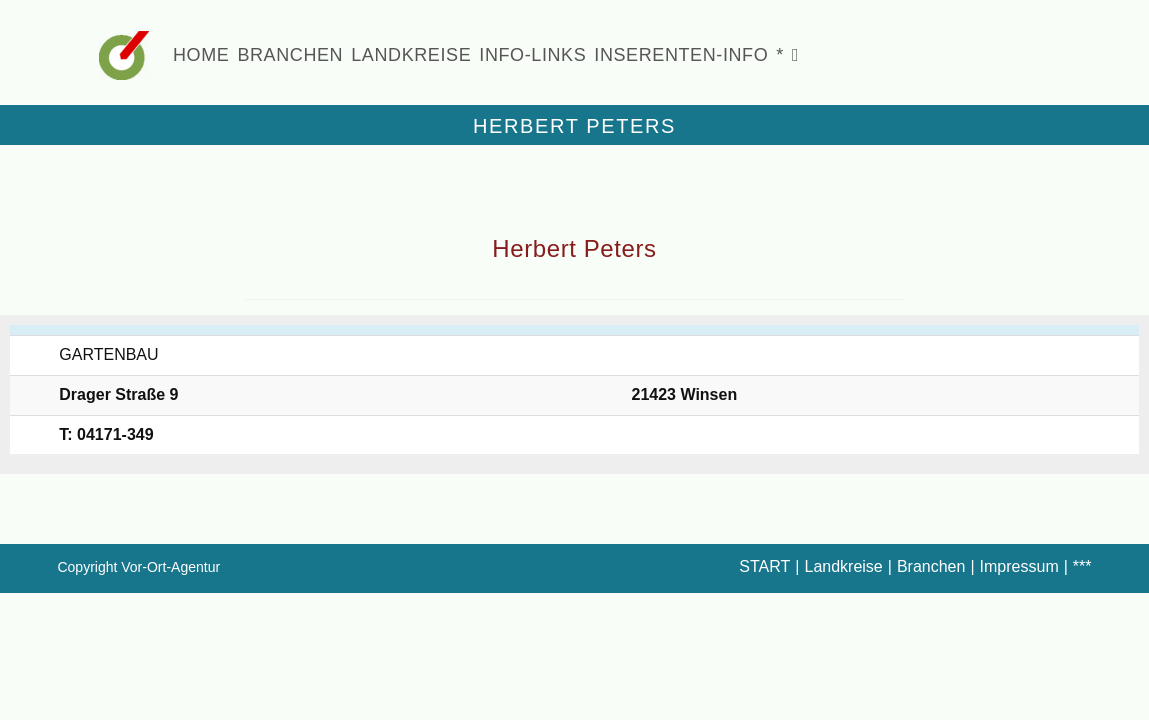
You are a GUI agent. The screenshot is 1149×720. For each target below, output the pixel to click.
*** (1082, 566)
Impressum (1019, 566)
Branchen (931, 566)
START (764, 566)
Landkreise (843, 566)
